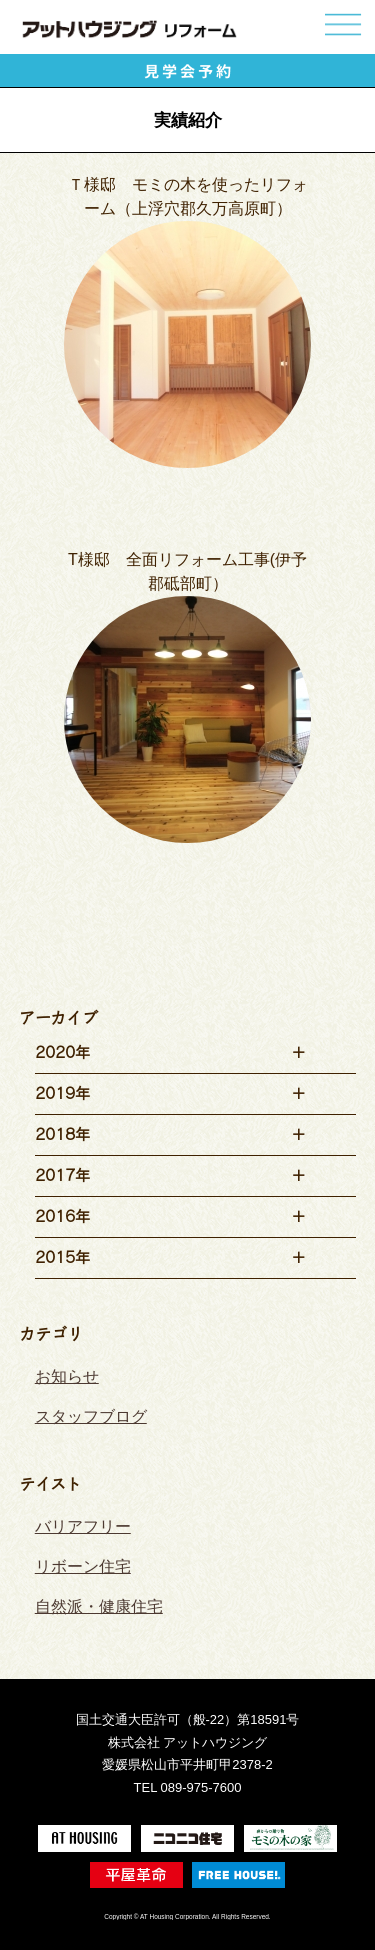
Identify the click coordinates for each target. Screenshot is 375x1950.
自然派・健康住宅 (99, 1606)
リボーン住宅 (83, 1566)
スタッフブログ (91, 1416)
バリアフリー (83, 1526)
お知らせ (67, 1376)
